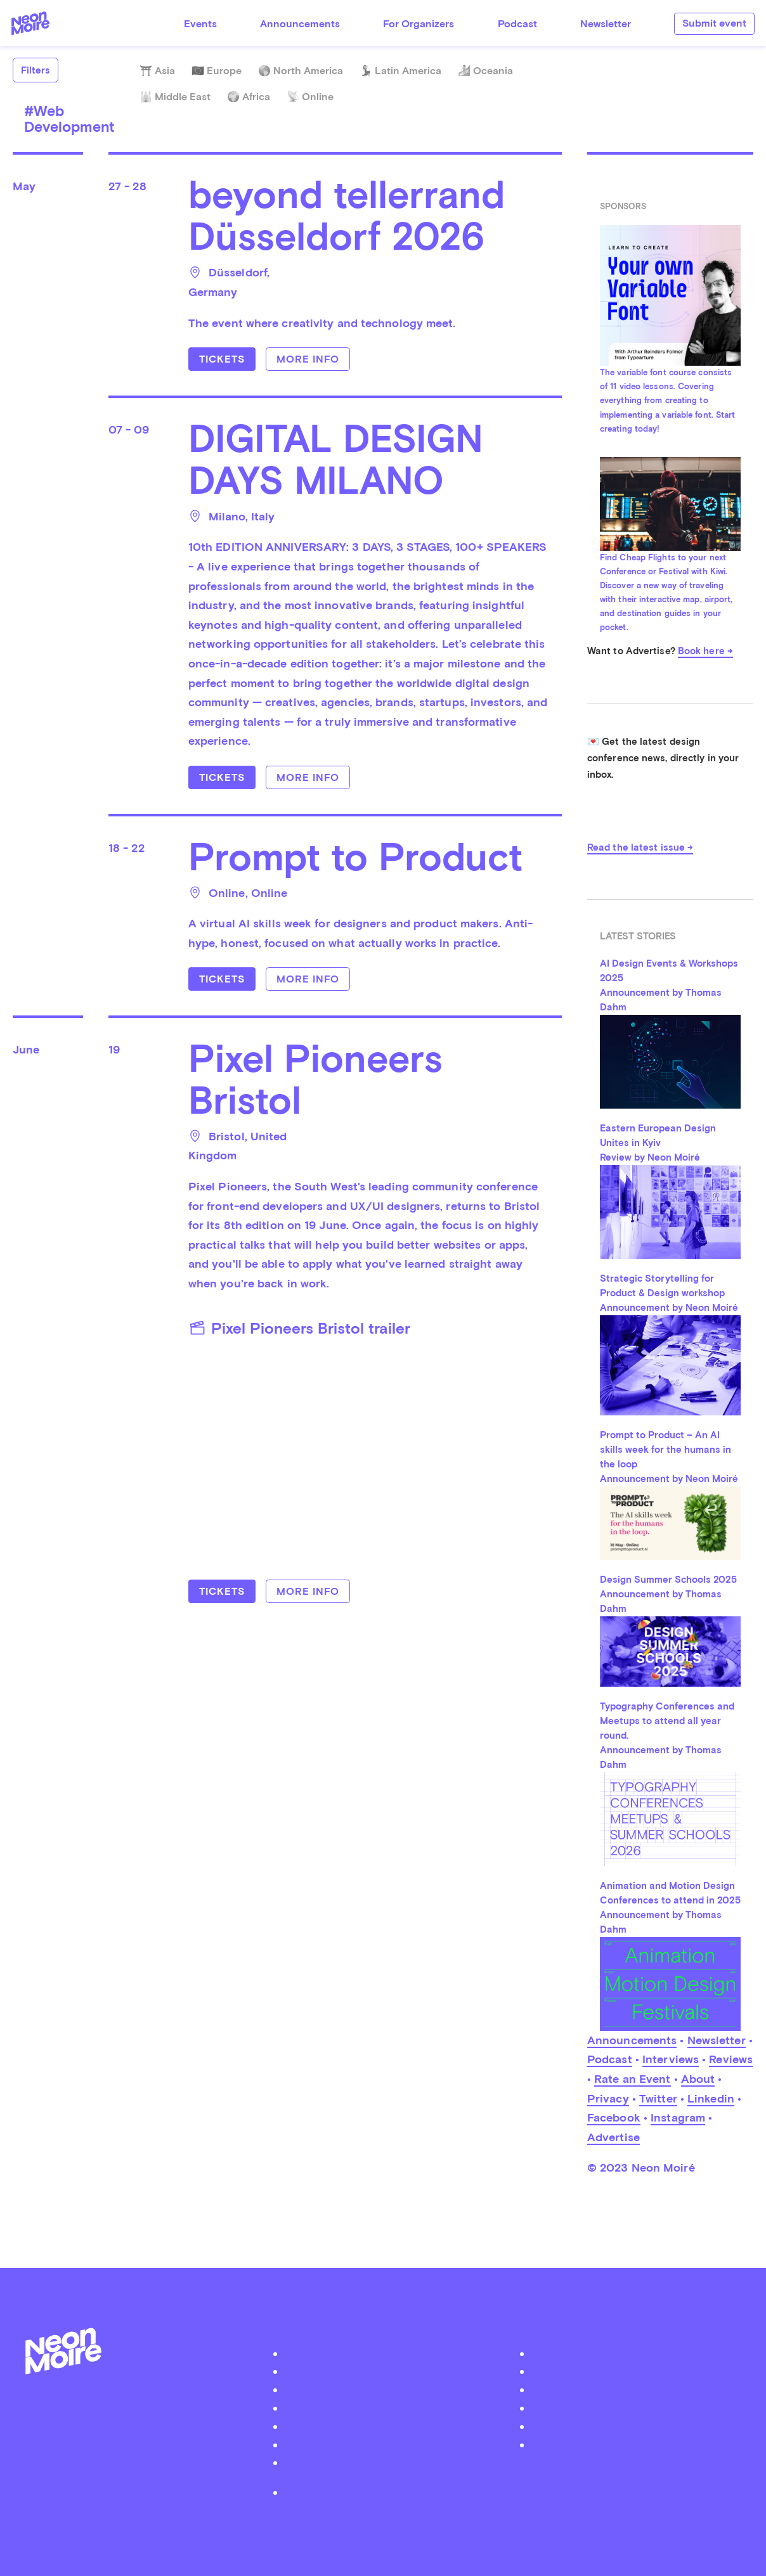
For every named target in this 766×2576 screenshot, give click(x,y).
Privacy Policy (389, 2492)
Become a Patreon (389, 2462)
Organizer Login (389, 2407)
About (698, 2078)
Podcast (517, 24)
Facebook (613, 2117)
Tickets (222, 359)
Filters (35, 70)
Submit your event (389, 2389)
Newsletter (605, 24)
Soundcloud (636, 2407)
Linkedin (710, 2098)
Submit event (714, 23)
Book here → (705, 651)
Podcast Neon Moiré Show (389, 2371)
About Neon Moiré (389, 2353)
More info (307, 359)
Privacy (608, 2098)
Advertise (613, 2137)
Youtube (636, 2444)
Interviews (670, 2059)
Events (200, 24)
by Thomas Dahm (383, 2521)
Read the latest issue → (640, 847)
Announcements (300, 24)
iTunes (636, 2426)
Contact (389, 2444)
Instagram (678, 2117)
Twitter (658, 2098)
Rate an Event (632, 2078)
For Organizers (418, 24)
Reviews (731, 2059)
